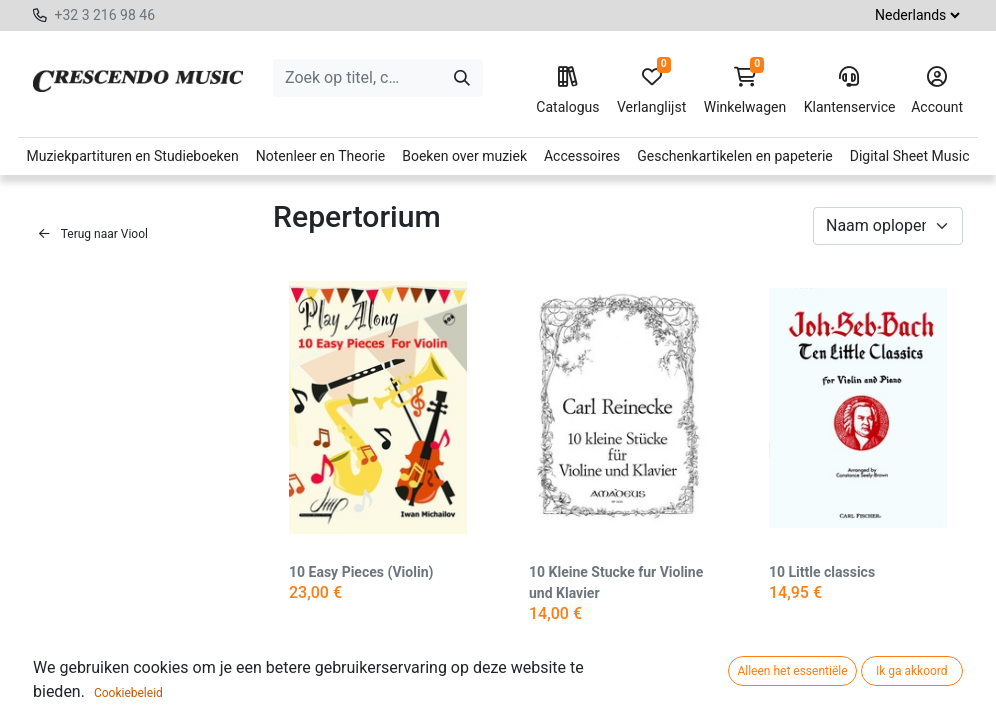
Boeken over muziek (464, 156)
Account (937, 91)
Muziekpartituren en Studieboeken (132, 156)
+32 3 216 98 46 (104, 15)
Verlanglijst (651, 91)
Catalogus (567, 91)
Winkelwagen (745, 91)
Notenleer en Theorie (321, 156)
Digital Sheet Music (910, 156)
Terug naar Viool (93, 234)
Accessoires (582, 156)
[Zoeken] (462, 78)
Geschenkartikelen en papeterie (735, 156)
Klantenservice (849, 91)
